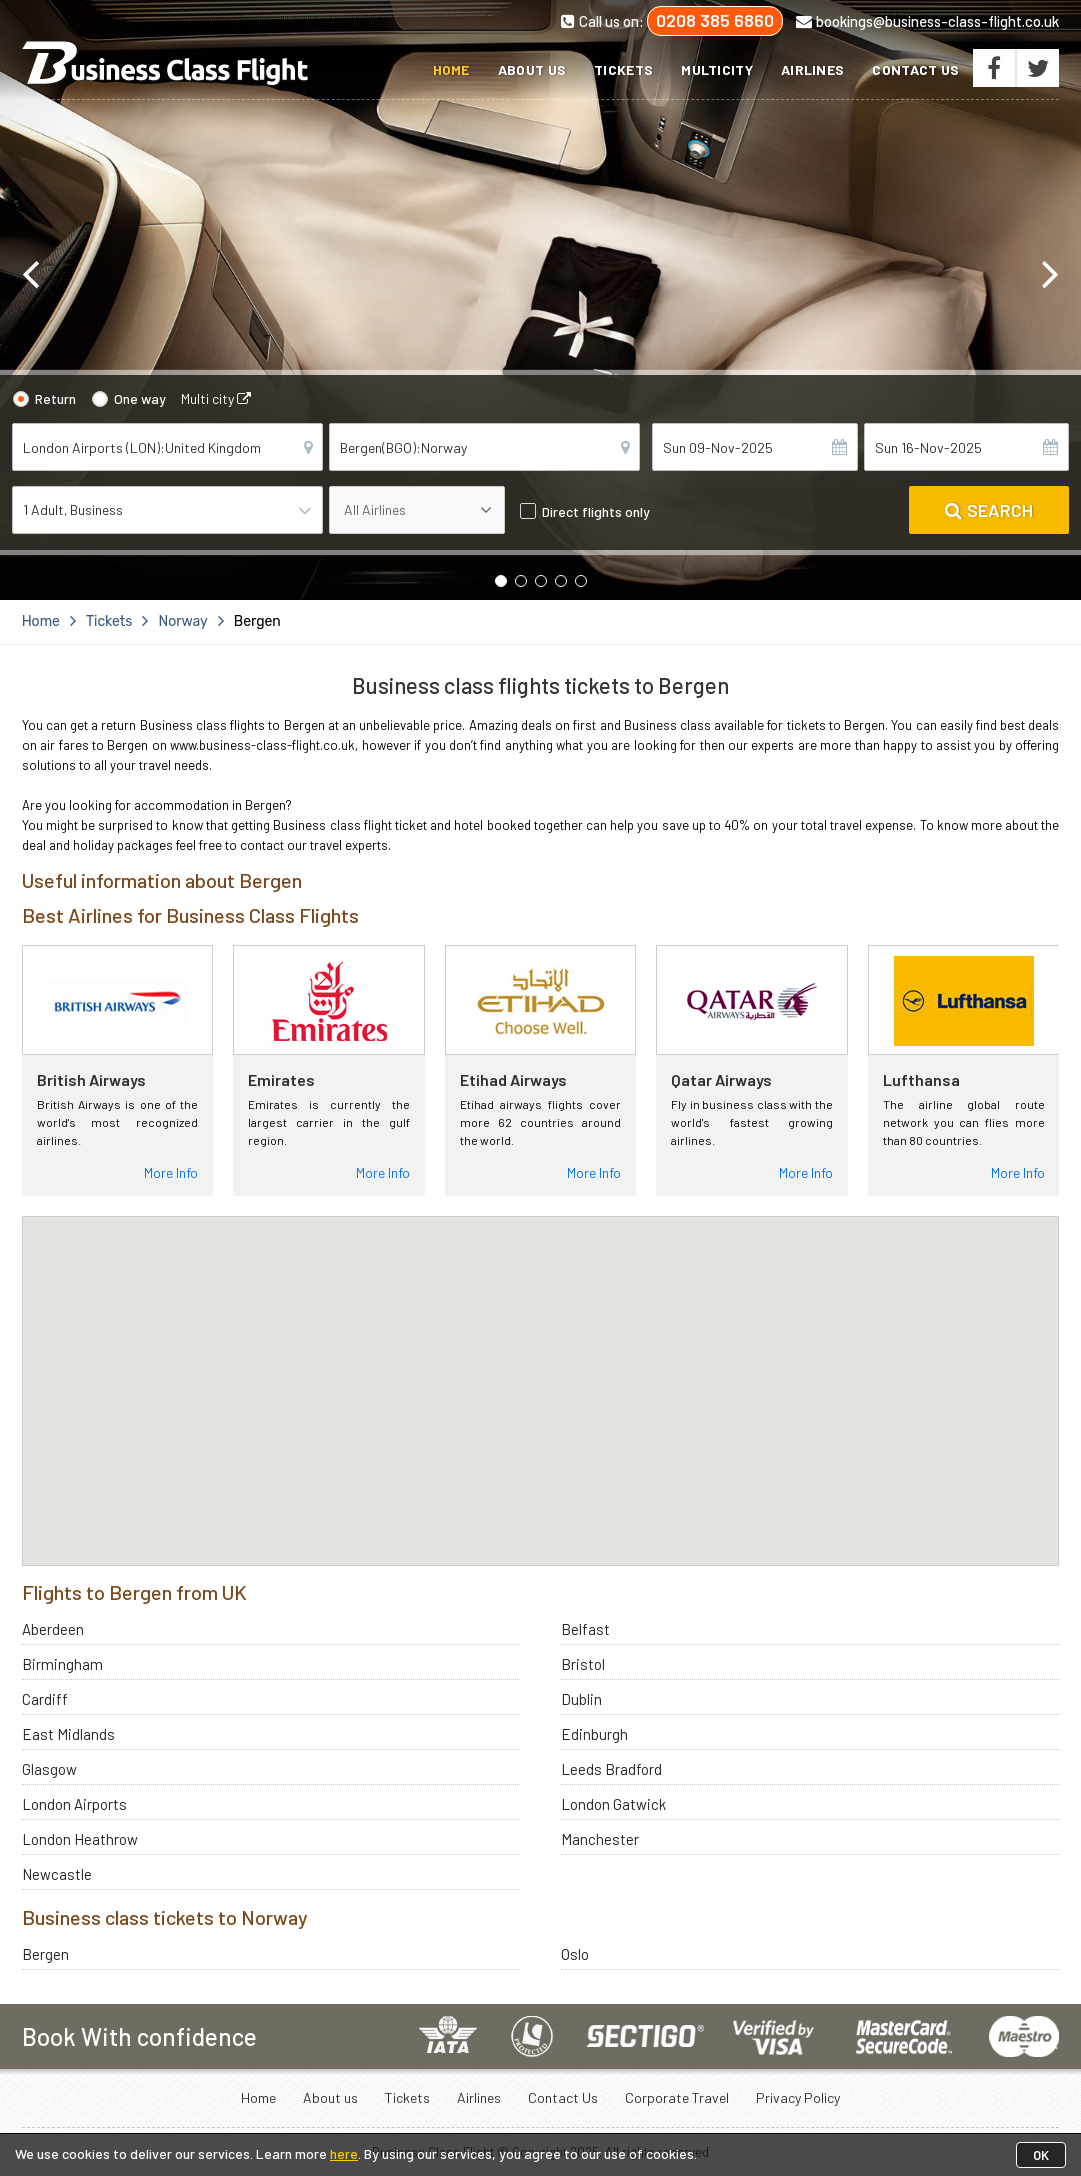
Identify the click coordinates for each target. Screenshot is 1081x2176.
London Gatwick (613, 1804)
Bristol (583, 1664)
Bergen (45, 1954)
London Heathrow (80, 1839)
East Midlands (68, 1734)
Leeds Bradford (611, 1769)
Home (451, 69)
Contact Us (915, 69)
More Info (171, 1172)
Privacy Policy (798, 2097)
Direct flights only (596, 511)
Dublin (581, 1699)
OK (1041, 2155)
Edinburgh (594, 1734)
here (344, 2153)
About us (532, 69)
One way (140, 398)
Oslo (575, 1954)
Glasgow (49, 1769)
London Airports (74, 1804)
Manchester (600, 1839)
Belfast (585, 1629)
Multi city (216, 398)
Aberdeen (53, 1629)
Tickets (623, 69)
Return (55, 398)
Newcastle (57, 1874)
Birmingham (62, 1664)
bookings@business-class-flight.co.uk (927, 21)
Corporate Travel (677, 2097)
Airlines (812, 69)
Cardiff (45, 1699)
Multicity (717, 69)
